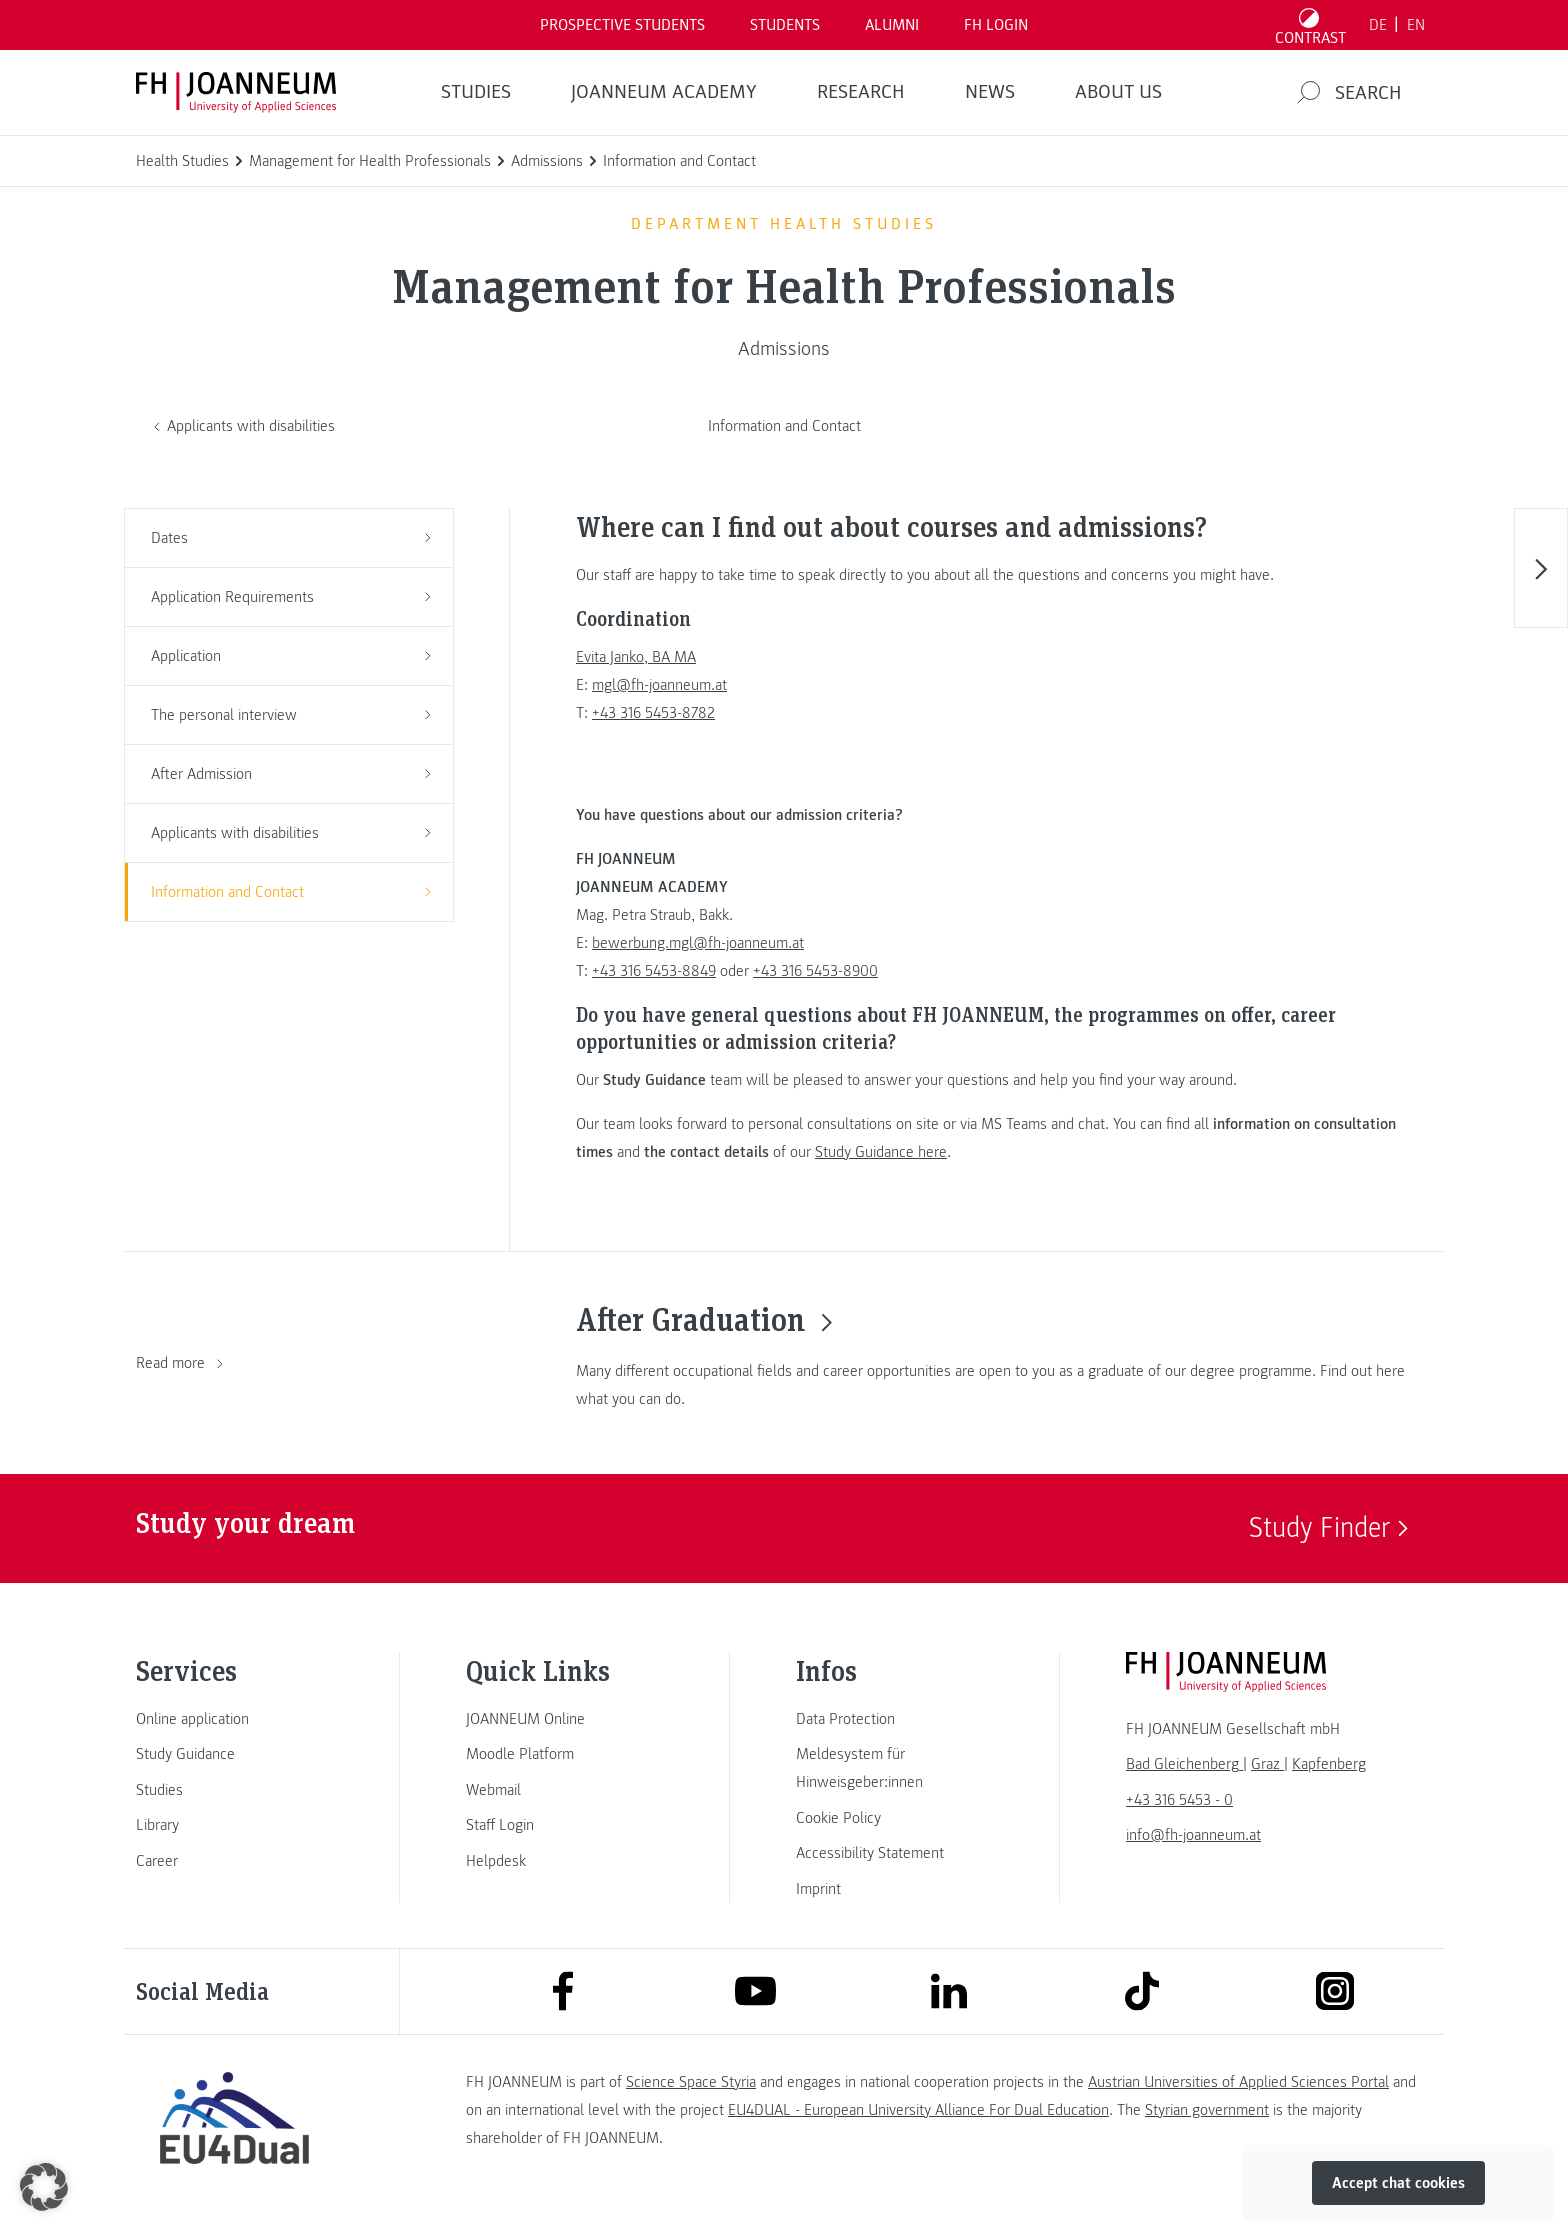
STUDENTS (785, 25)
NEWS (990, 92)
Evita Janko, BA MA (636, 657)
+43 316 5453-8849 (654, 971)
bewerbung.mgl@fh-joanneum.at (698, 943)
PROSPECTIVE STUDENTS (622, 25)
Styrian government (1207, 2110)
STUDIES (476, 92)
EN (1416, 25)
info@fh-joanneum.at (1193, 1835)
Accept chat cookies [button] (1398, 2183)
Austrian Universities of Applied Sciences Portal (1238, 2082)
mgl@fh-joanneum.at (659, 685)
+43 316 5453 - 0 (1179, 1800)
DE (1378, 25)
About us (1118, 92)
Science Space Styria (691, 2082)
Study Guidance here (881, 1152)
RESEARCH (861, 92)
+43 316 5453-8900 (815, 971)
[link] (234, 1719)
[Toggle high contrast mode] (1311, 25)
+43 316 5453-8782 (653, 713)
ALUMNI (892, 25)
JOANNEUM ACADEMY (664, 92)
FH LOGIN (996, 25)
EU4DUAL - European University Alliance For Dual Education (918, 2110)
